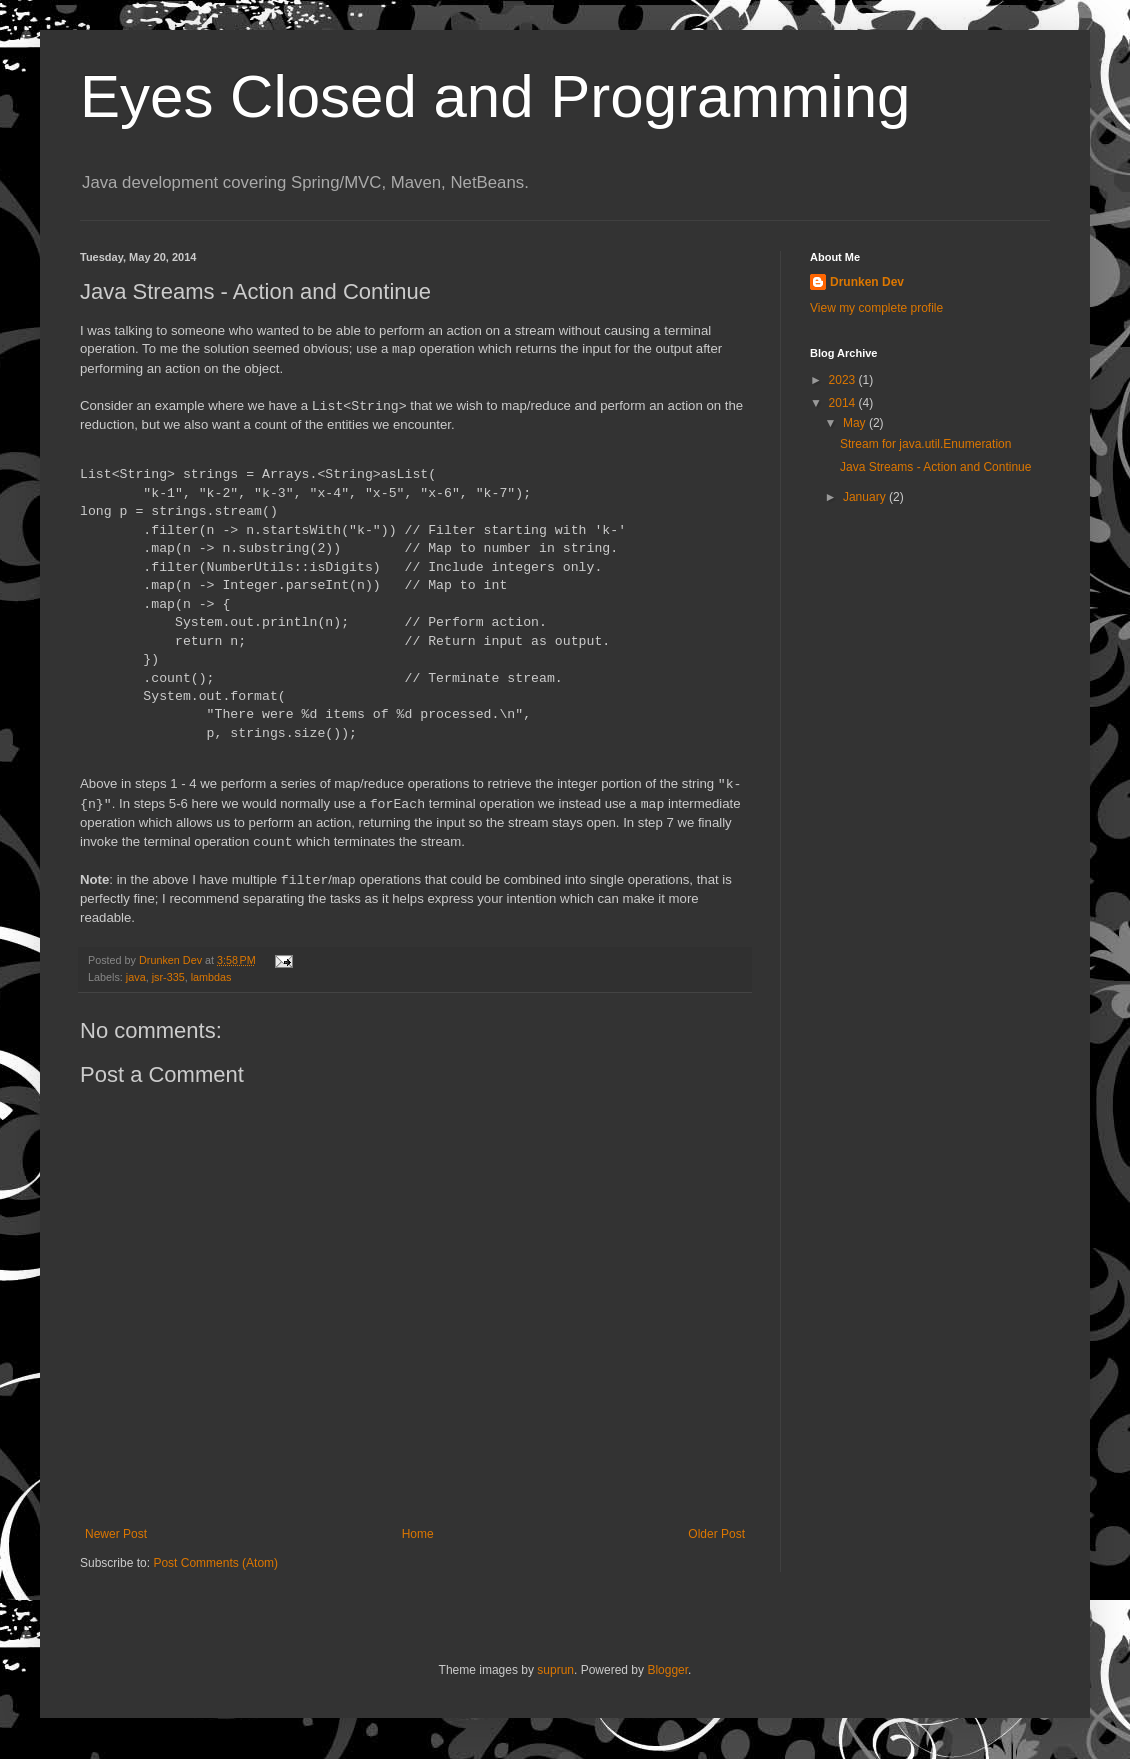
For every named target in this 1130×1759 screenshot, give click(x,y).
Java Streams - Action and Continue (935, 467)
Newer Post (116, 1534)
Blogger (667, 1670)
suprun (555, 1670)
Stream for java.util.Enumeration (925, 444)
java (136, 977)
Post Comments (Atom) (215, 1563)
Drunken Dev (867, 282)
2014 (844, 403)
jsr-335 (168, 977)
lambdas (211, 977)
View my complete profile (876, 308)
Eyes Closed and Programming (495, 96)
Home (418, 1534)
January (866, 497)
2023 (844, 380)
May (856, 423)
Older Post (716, 1534)
